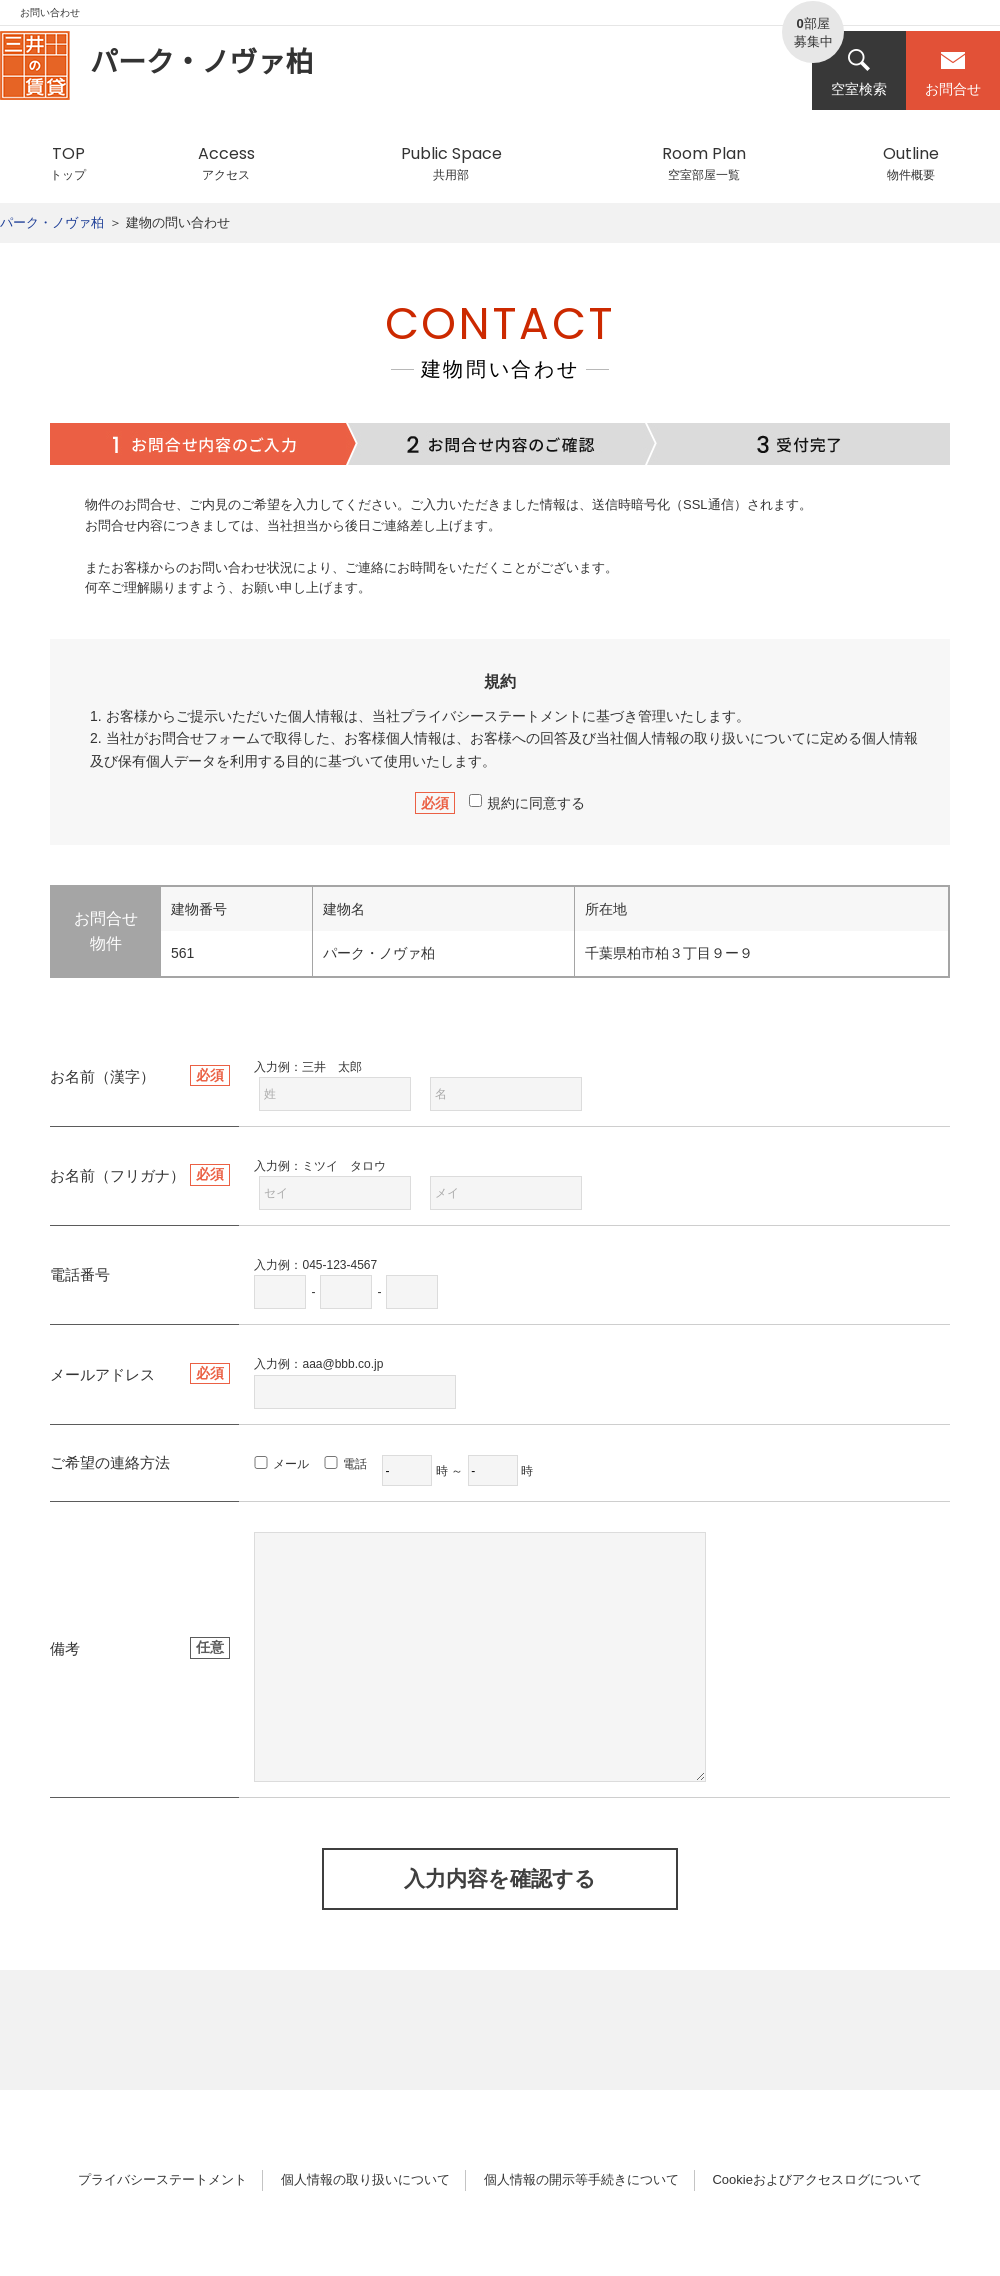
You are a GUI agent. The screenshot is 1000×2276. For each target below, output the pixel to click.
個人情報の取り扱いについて (365, 2179)
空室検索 (859, 72)
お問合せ (953, 72)
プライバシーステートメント (491, 716)
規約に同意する (527, 803)
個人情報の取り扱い (687, 738)
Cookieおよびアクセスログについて (816, 2179)
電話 (355, 1464)
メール (291, 1464)
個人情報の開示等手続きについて (581, 2179)
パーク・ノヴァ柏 (52, 222)
